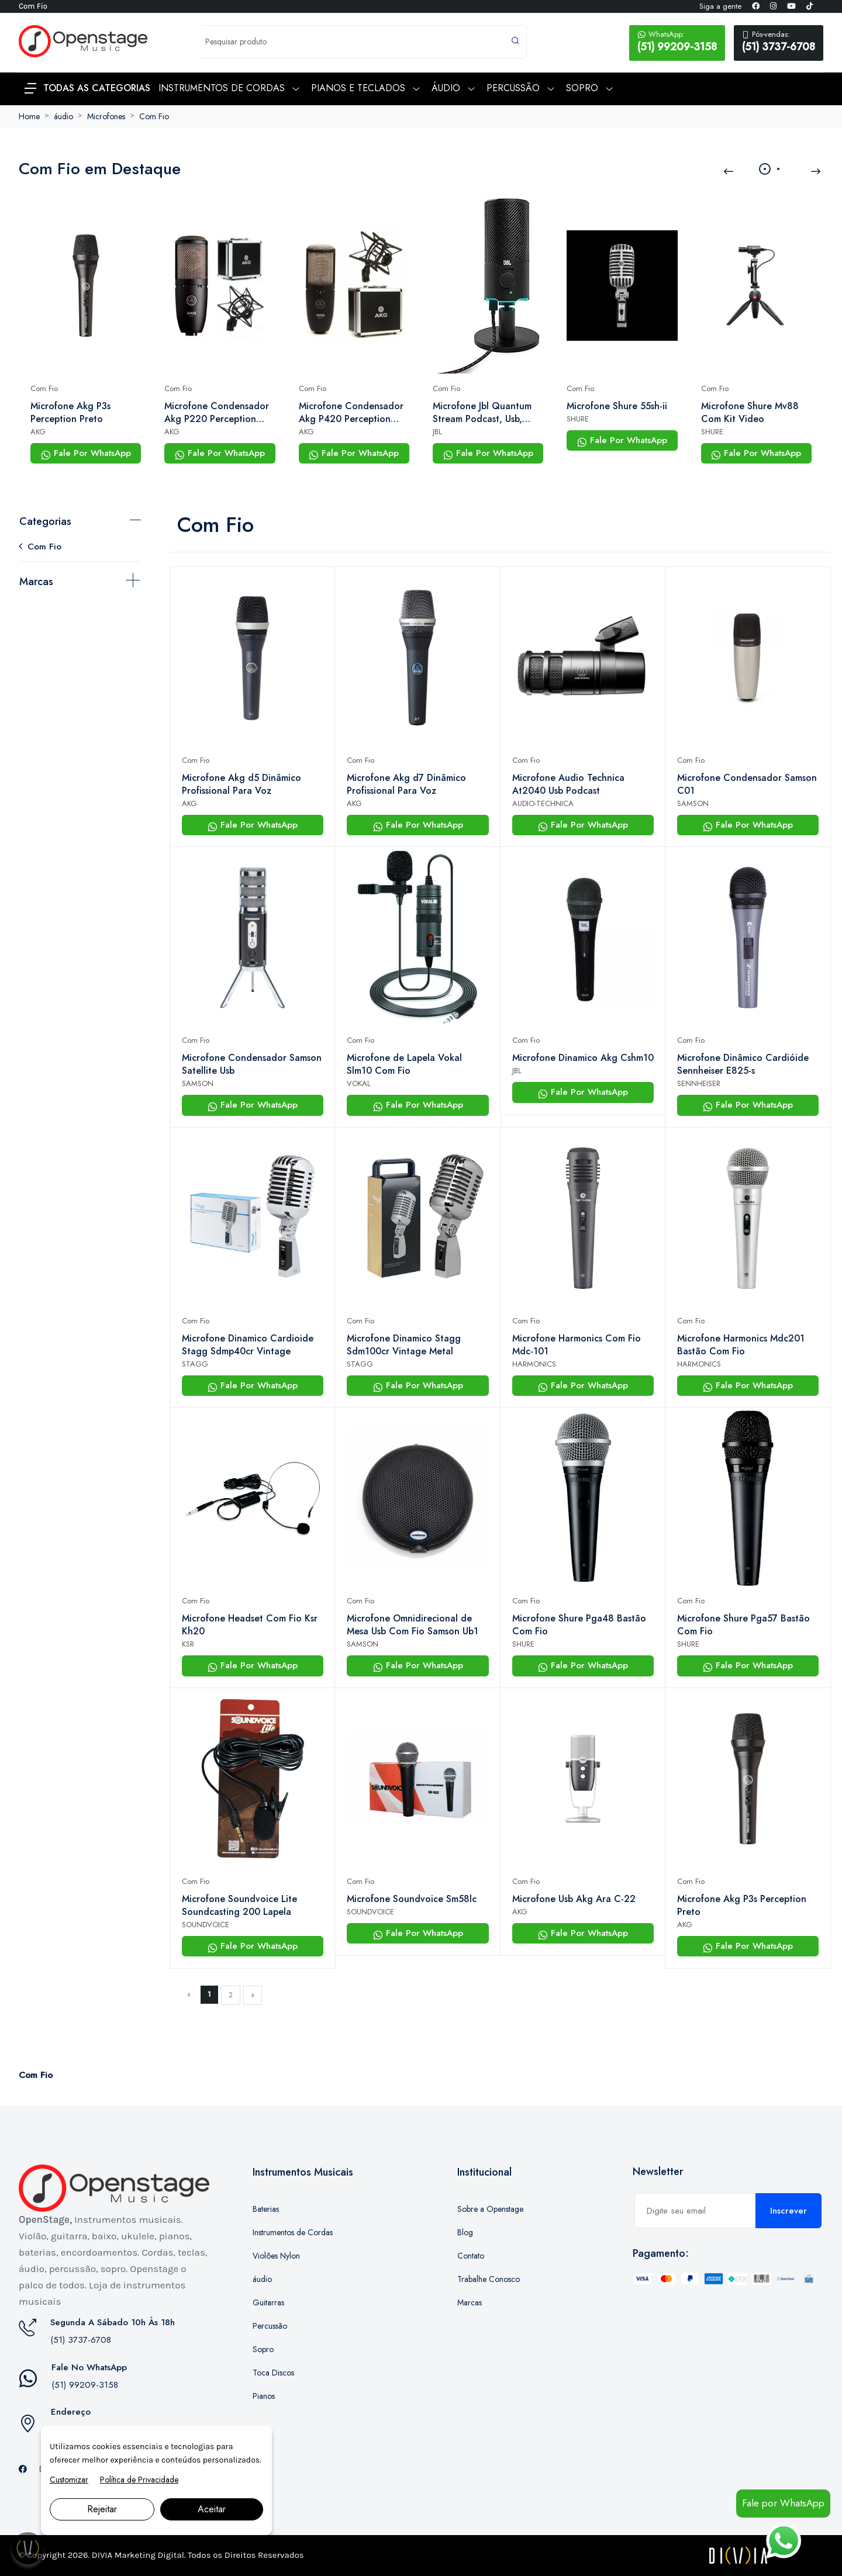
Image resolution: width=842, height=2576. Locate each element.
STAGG (195, 1364)
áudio (63, 116)
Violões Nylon (276, 2256)
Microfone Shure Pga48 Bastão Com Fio (579, 1625)
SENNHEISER (698, 1083)
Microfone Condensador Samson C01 (747, 784)
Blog (465, 2232)
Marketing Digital (149, 2555)
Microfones (106, 116)
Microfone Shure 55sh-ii (617, 406)
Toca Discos (273, 2372)
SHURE (578, 418)
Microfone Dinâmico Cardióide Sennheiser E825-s (743, 1064)
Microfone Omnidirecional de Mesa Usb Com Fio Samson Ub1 (412, 1625)
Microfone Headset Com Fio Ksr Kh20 (250, 1625)
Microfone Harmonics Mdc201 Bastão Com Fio (741, 1345)
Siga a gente (720, 6)
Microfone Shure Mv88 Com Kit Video (750, 413)
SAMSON (693, 803)
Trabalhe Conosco (488, 2279)
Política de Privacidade (139, 2479)
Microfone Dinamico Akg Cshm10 (583, 1058)
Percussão (270, 2326)
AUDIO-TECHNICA (543, 803)
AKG (38, 431)
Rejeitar (102, 2509)
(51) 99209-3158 (677, 41)
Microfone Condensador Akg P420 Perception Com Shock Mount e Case (351, 413)
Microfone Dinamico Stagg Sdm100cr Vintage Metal (404, 1345)
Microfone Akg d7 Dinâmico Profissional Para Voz (406, 784)
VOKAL (359, 1083)
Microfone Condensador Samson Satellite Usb (252, 1064)
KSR (188, 1644)
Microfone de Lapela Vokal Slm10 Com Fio (404, 1064)
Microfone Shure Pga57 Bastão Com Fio (743, 1625)
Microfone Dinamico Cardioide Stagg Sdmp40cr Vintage (247, 1345)
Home (29, 116)
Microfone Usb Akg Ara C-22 (574, 1899)
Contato (470, 2256)
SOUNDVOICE (205, 1924)
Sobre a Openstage (490, 2209)
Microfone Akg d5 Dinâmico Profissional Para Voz (241, 784)
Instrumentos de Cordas (293, 2232)
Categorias (45, 521)
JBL (437, 431)
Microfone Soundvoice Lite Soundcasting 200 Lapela (239, 1905)
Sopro (263, 2349)
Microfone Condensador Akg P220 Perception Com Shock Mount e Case (216, 413)
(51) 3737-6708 (778, 41)
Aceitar (212, 2509)
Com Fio (154, 116)
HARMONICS (534, 1364)
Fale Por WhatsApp (86, 453)
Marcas (36, 581)
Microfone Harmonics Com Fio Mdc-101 (576, 1345)
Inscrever (788, 2210)
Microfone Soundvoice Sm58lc (412, 1899)
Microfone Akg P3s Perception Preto (70, 413)
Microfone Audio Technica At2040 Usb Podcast (568, 784)
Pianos (264, 2396)
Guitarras (268, 2302)
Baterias (266, 2209)
